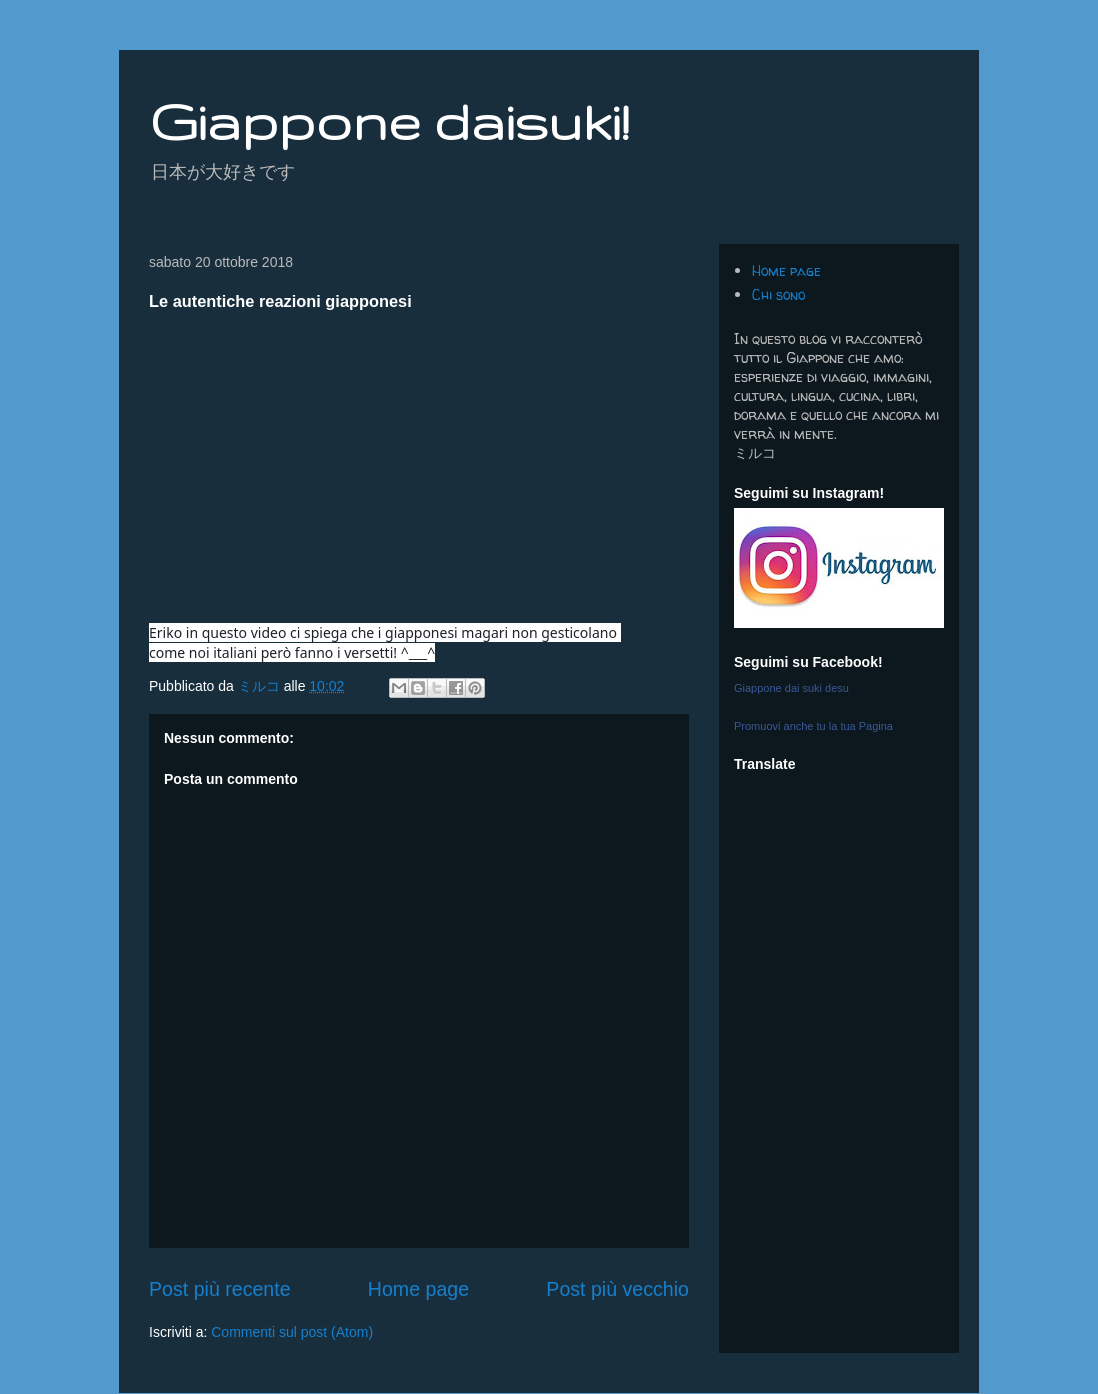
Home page (418, 1289)
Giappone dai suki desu (791, 688)
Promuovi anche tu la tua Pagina (813, 726)
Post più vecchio (617, 1289)
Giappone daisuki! (389, 121)
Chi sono (778, 294)
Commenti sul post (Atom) (292, 1332)
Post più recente (220, 1289)
